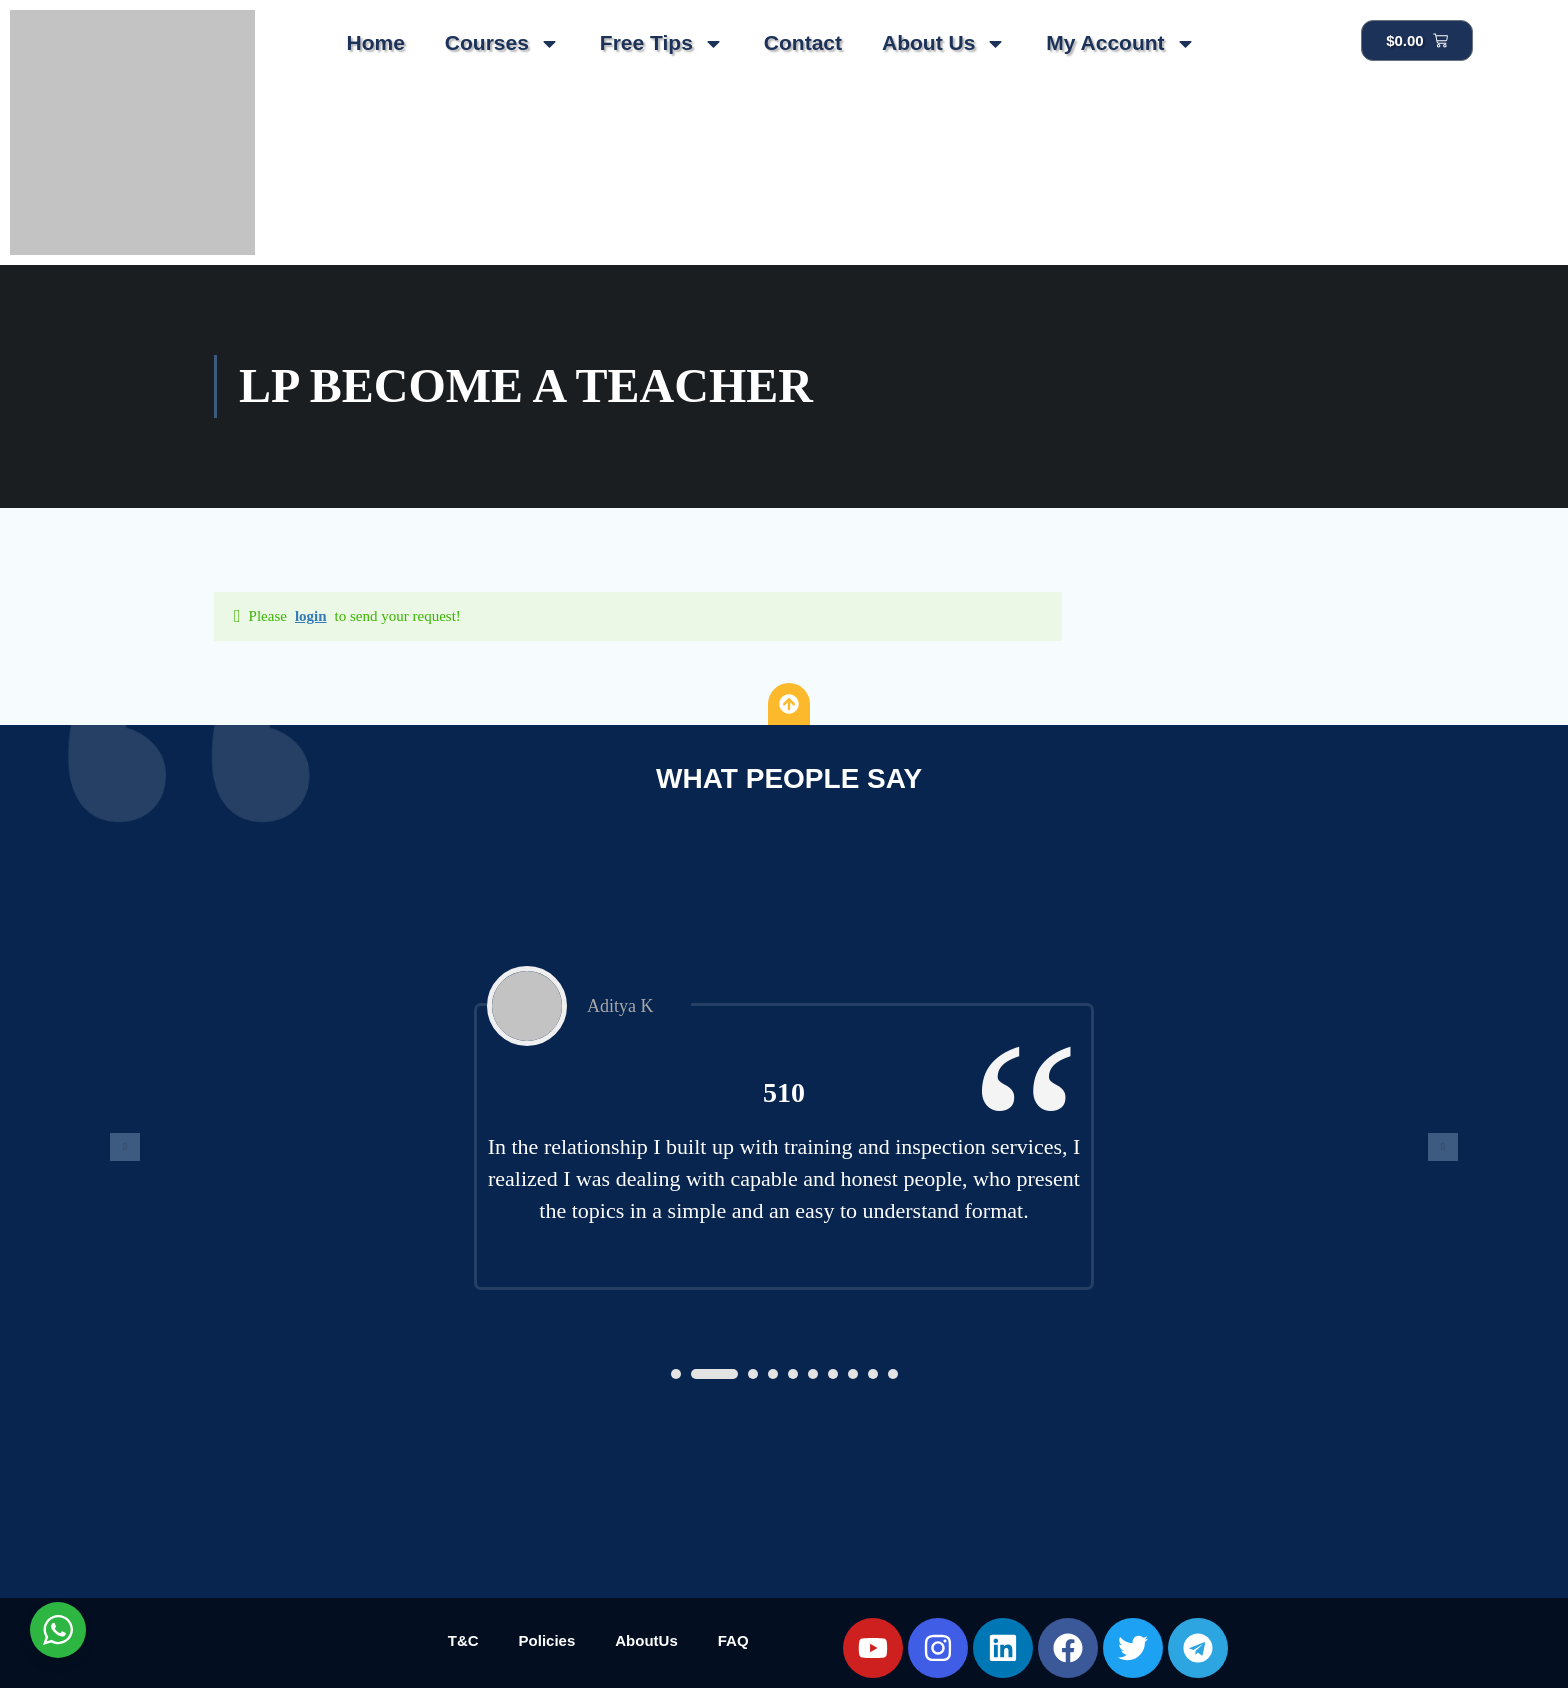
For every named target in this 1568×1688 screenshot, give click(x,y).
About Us (944, 43)
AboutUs (646, 1640)
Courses (502, 43)
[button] (676, 1374)
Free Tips (662, 43)
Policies (547, 1640)
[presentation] (125, 1147)
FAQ (733, 1640)
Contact (803, 42)
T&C (463, 1640)
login (311, 616)
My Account (1120, 43)
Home (375, 42)
